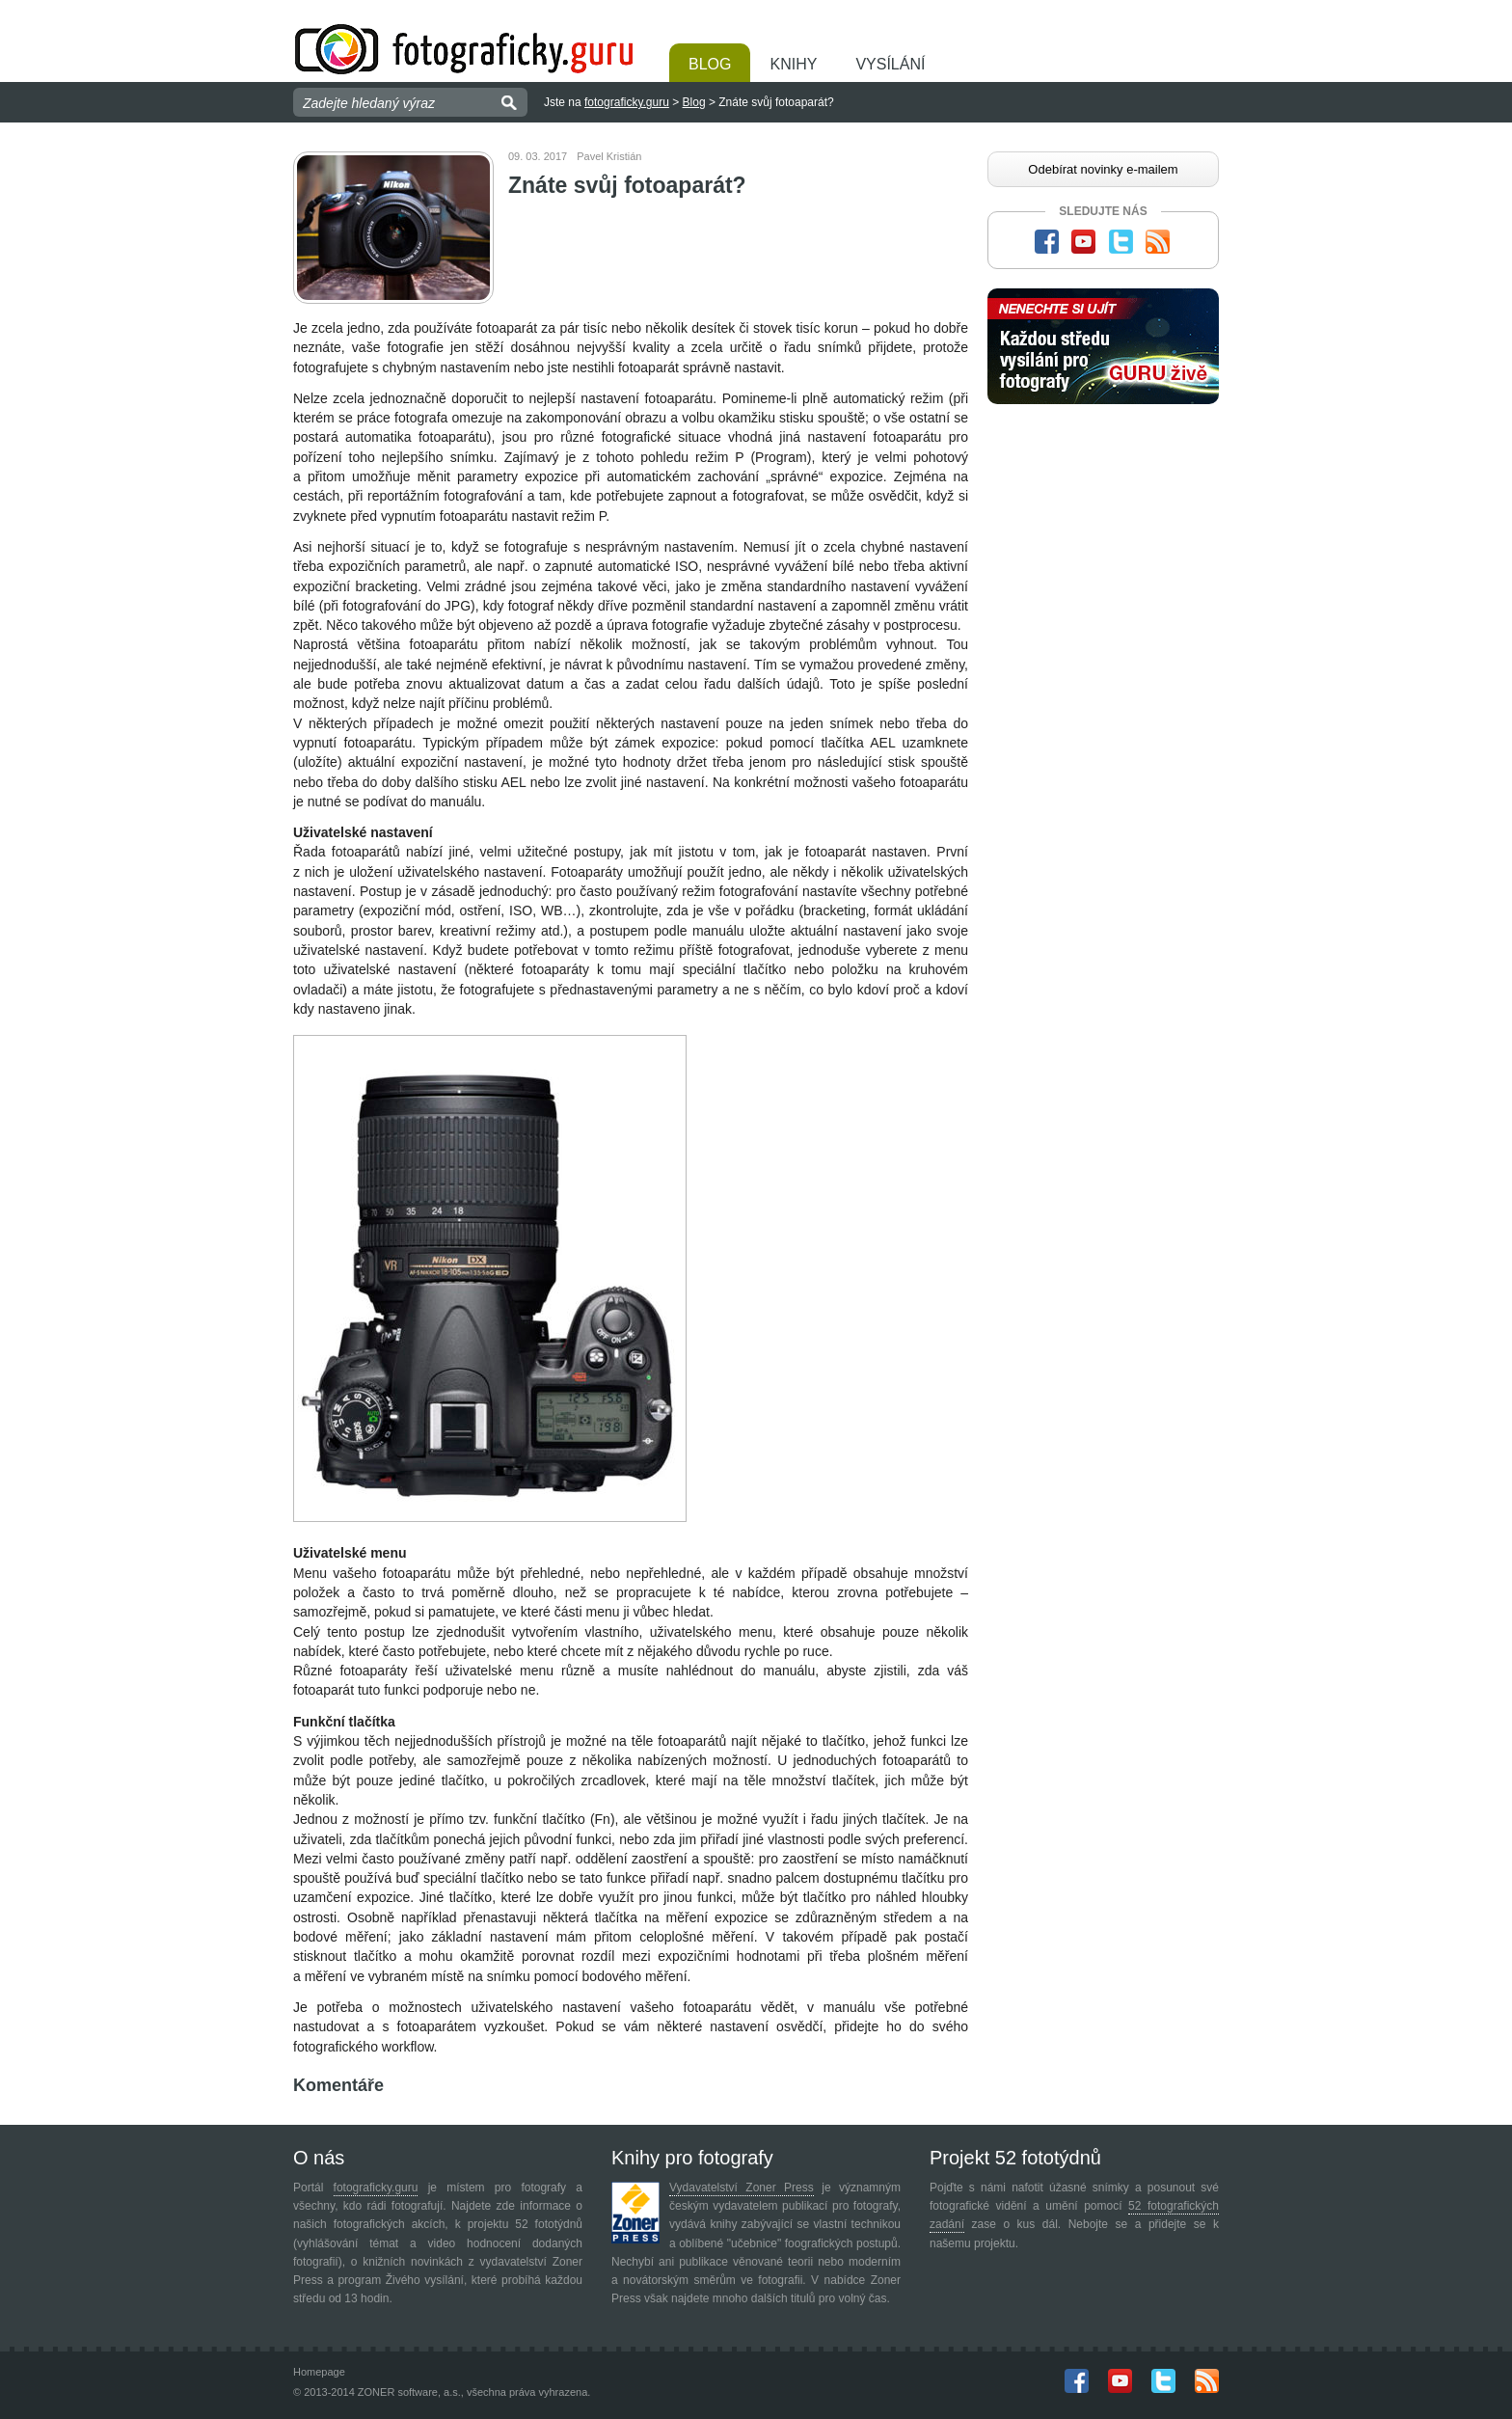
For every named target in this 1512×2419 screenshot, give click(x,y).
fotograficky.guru (626, 102)
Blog (709, 64)
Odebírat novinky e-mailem (1102, 169)
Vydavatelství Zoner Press (741, 2187)
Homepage (319, 2372)
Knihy (793, 64)
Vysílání (890, 64)
